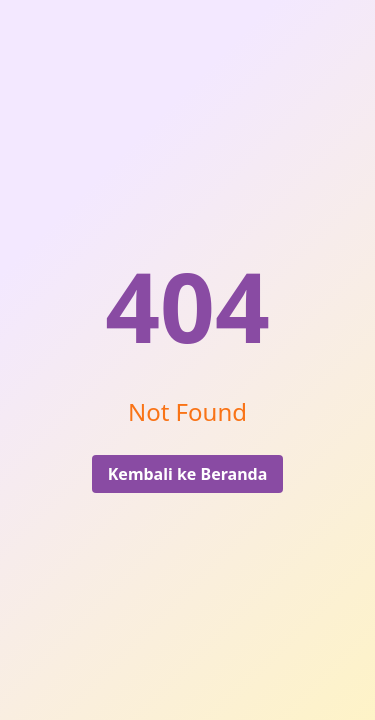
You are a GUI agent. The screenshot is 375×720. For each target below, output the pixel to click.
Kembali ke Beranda (188, 474)
